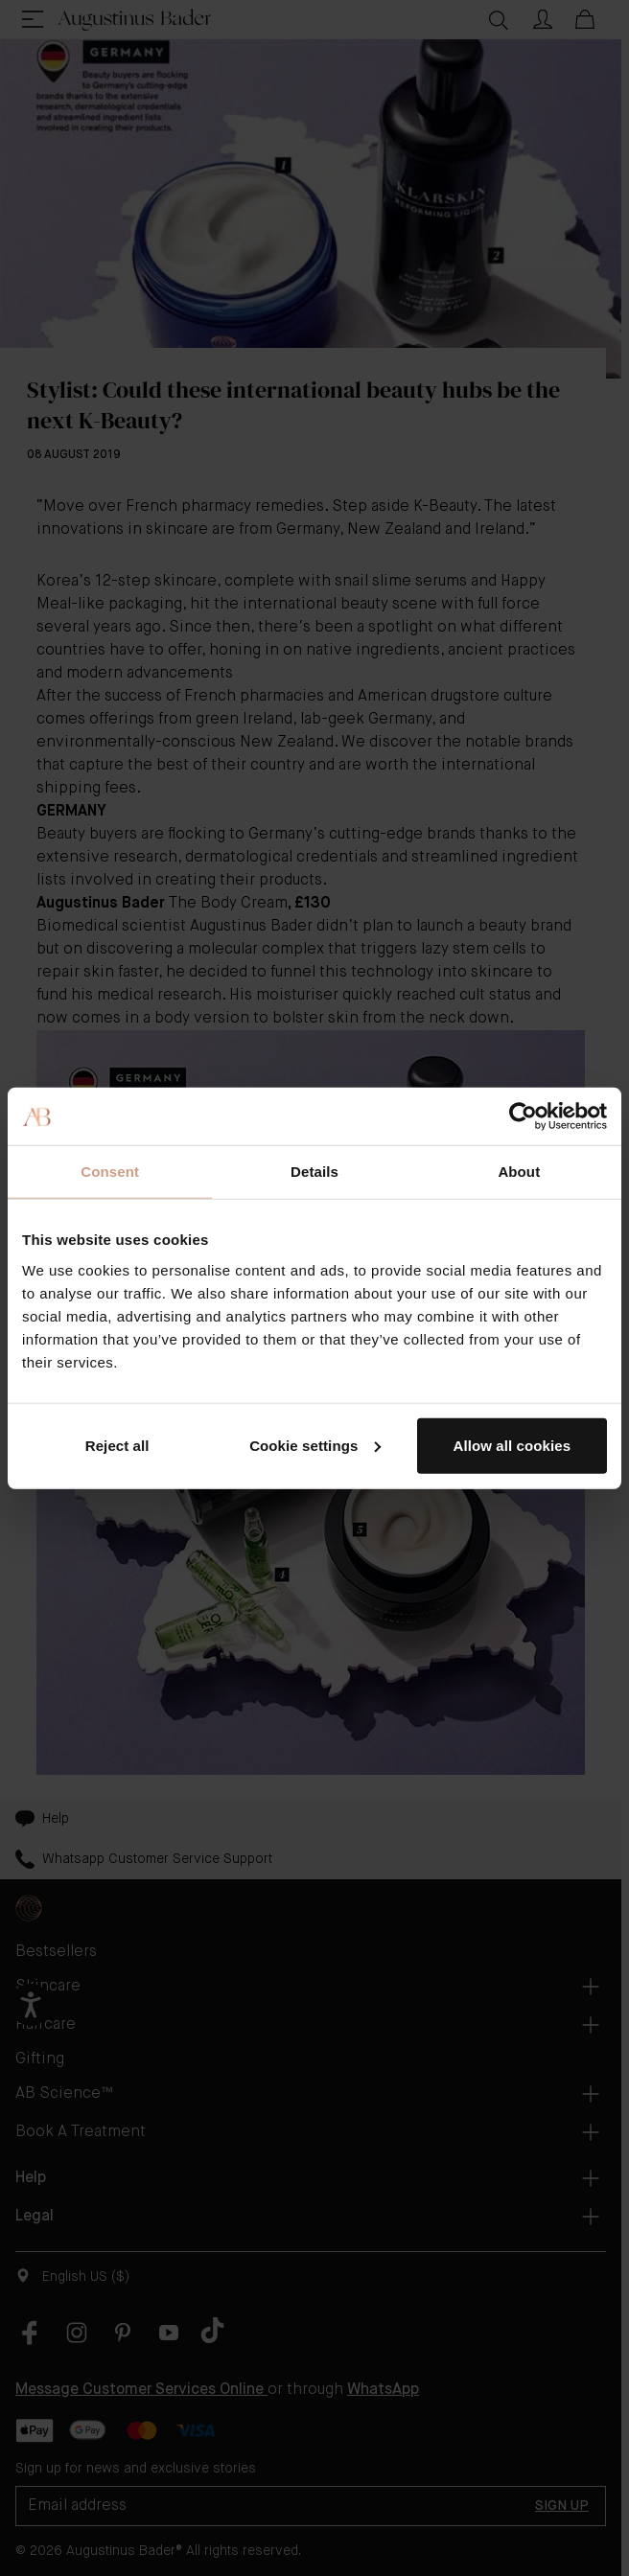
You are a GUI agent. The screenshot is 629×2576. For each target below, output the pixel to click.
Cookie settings (315, 1445)
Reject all (117, 1445)
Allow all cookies (512, 1445)
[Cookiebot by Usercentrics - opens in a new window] (523, 1116)
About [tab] (519, 1171)
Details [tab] (314, 1171)
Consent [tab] (110, 1171)
